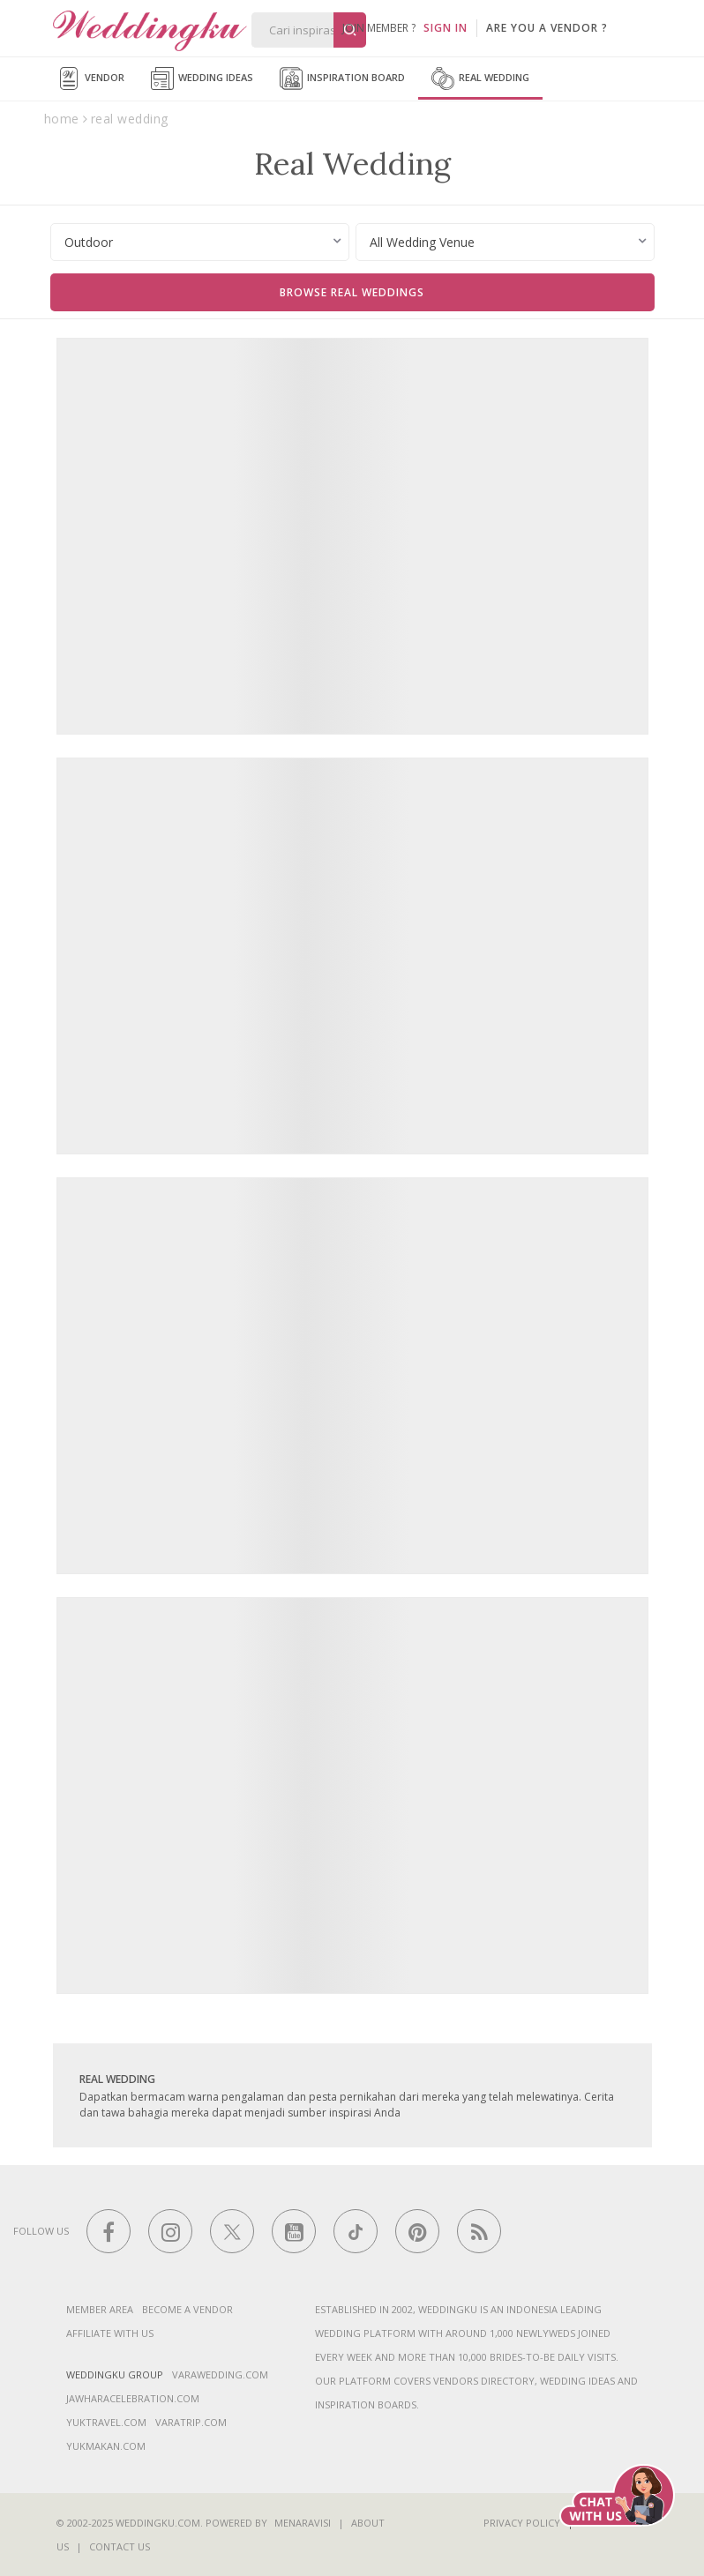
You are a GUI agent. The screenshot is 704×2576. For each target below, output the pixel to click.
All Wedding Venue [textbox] (422, 242)
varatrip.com (191, 2422)
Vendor (90, 78)
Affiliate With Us (110, 2333)
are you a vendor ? (547, 27)
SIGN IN (445, 27)
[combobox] (199, 242)
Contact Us (119, 2546)
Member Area (99, 2309)
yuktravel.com (106, 2422)
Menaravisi (302, 2522)
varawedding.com (220, 2374)
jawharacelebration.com (132, 2398)
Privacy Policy (521, 2522)
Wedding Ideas (202, 78)
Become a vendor (187, 2309)
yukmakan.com (106, 2446)
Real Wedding (480, 78)
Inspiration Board (342, 78)
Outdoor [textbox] (88, 242)
